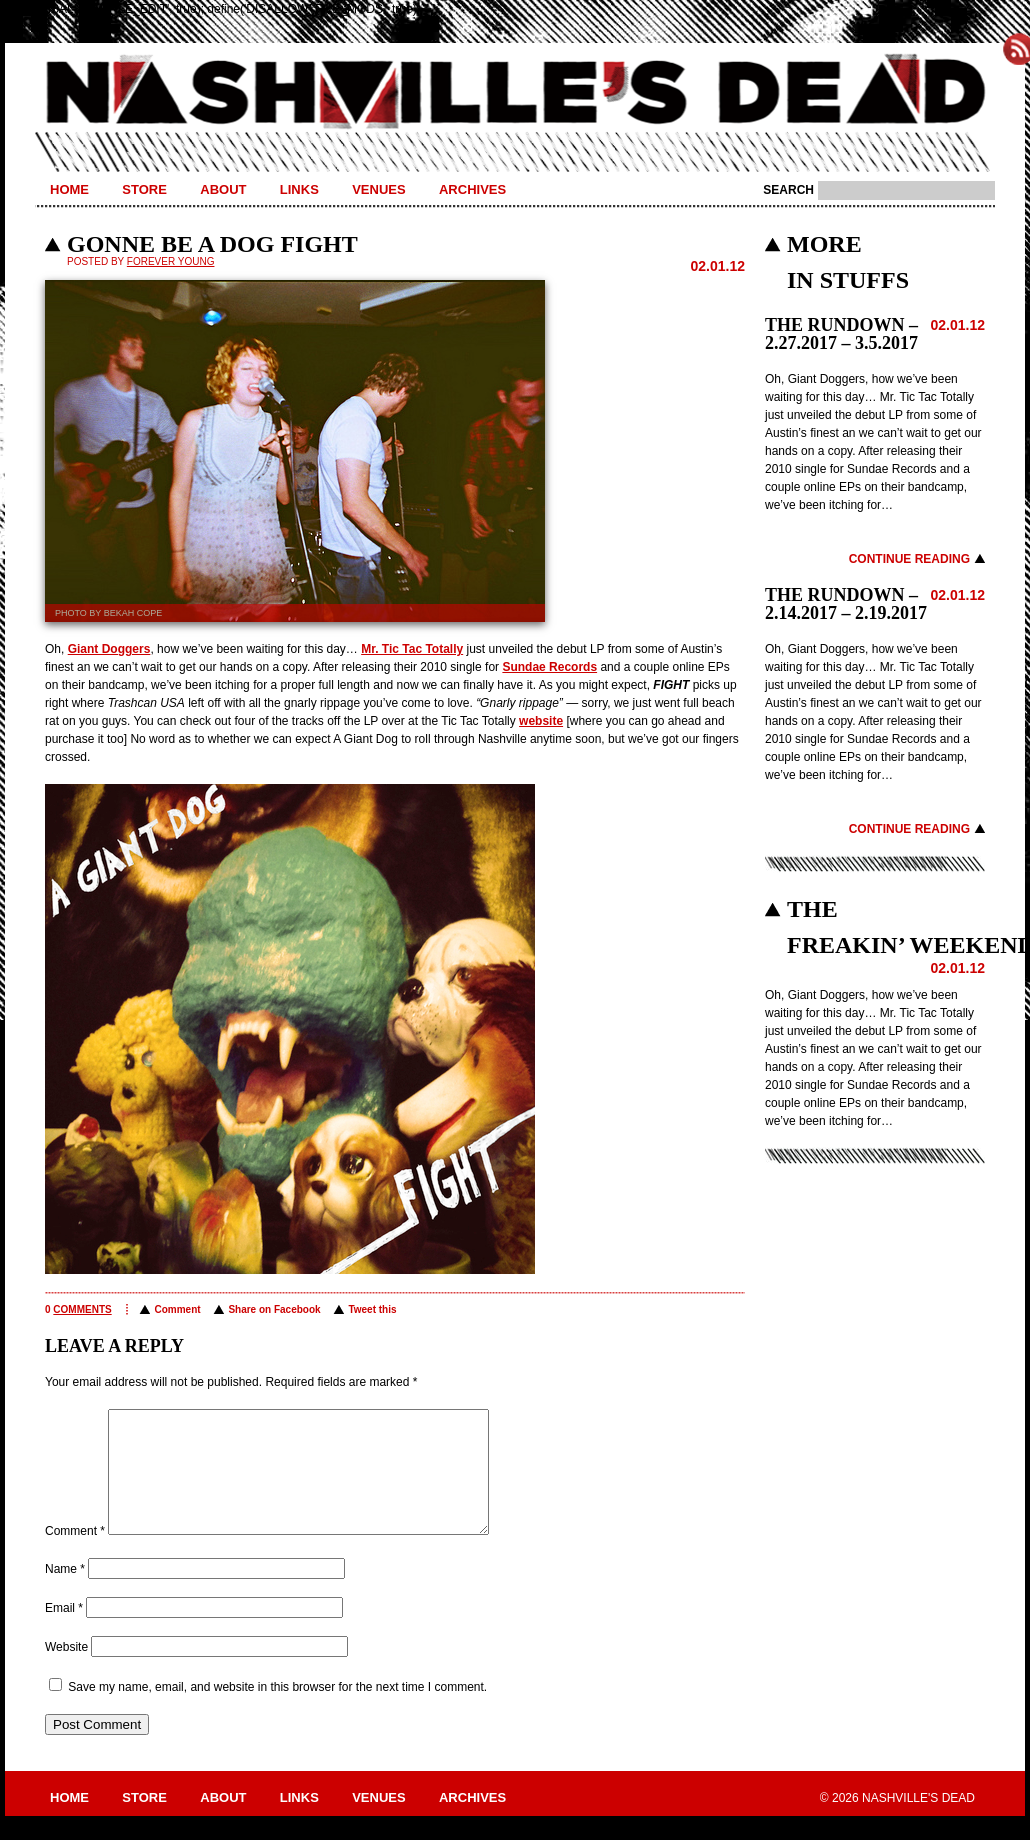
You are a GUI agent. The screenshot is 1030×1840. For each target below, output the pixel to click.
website (541, 721)
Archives (472, 189)
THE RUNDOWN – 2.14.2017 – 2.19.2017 (846, 604)
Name (65, 1593)
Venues (378, 189)
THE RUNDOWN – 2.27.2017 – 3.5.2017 (841, 334)
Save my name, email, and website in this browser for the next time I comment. (277, 1711)
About (223, 189)
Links (299, 189)
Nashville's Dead (515, 93)
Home (69, 189)
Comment (177, 1309)
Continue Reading (909, 559)
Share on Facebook (274, 1309)
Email (64, 1632)
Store (144, 189)
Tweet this (372, 1309)
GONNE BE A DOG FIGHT (212, 244)
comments (82, 1309)
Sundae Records (549, 667)
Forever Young (171, 261)
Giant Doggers (109, 649)
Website (66, 1671)
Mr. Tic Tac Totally (412, 649)
